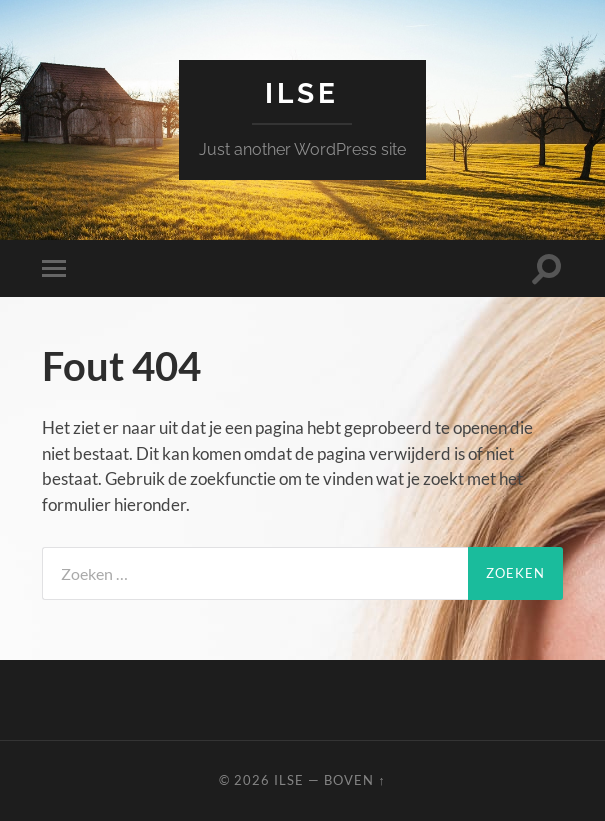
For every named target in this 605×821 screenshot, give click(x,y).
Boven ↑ (354, 780)
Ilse (302, 93)
